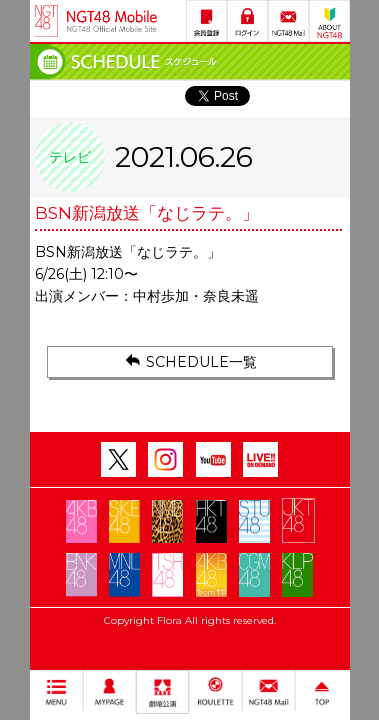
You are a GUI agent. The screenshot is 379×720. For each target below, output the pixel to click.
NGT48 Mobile (112, 21)
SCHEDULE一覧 (189, 361)
